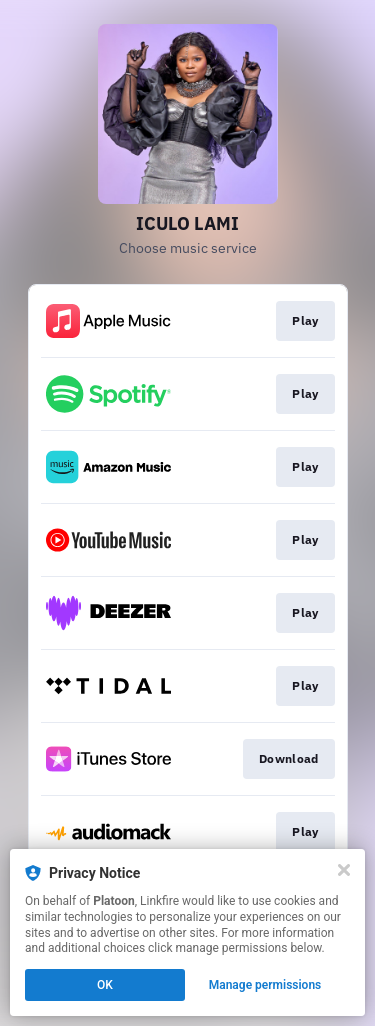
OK (105, 985)
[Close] (344, 870)
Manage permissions (265, 985)
